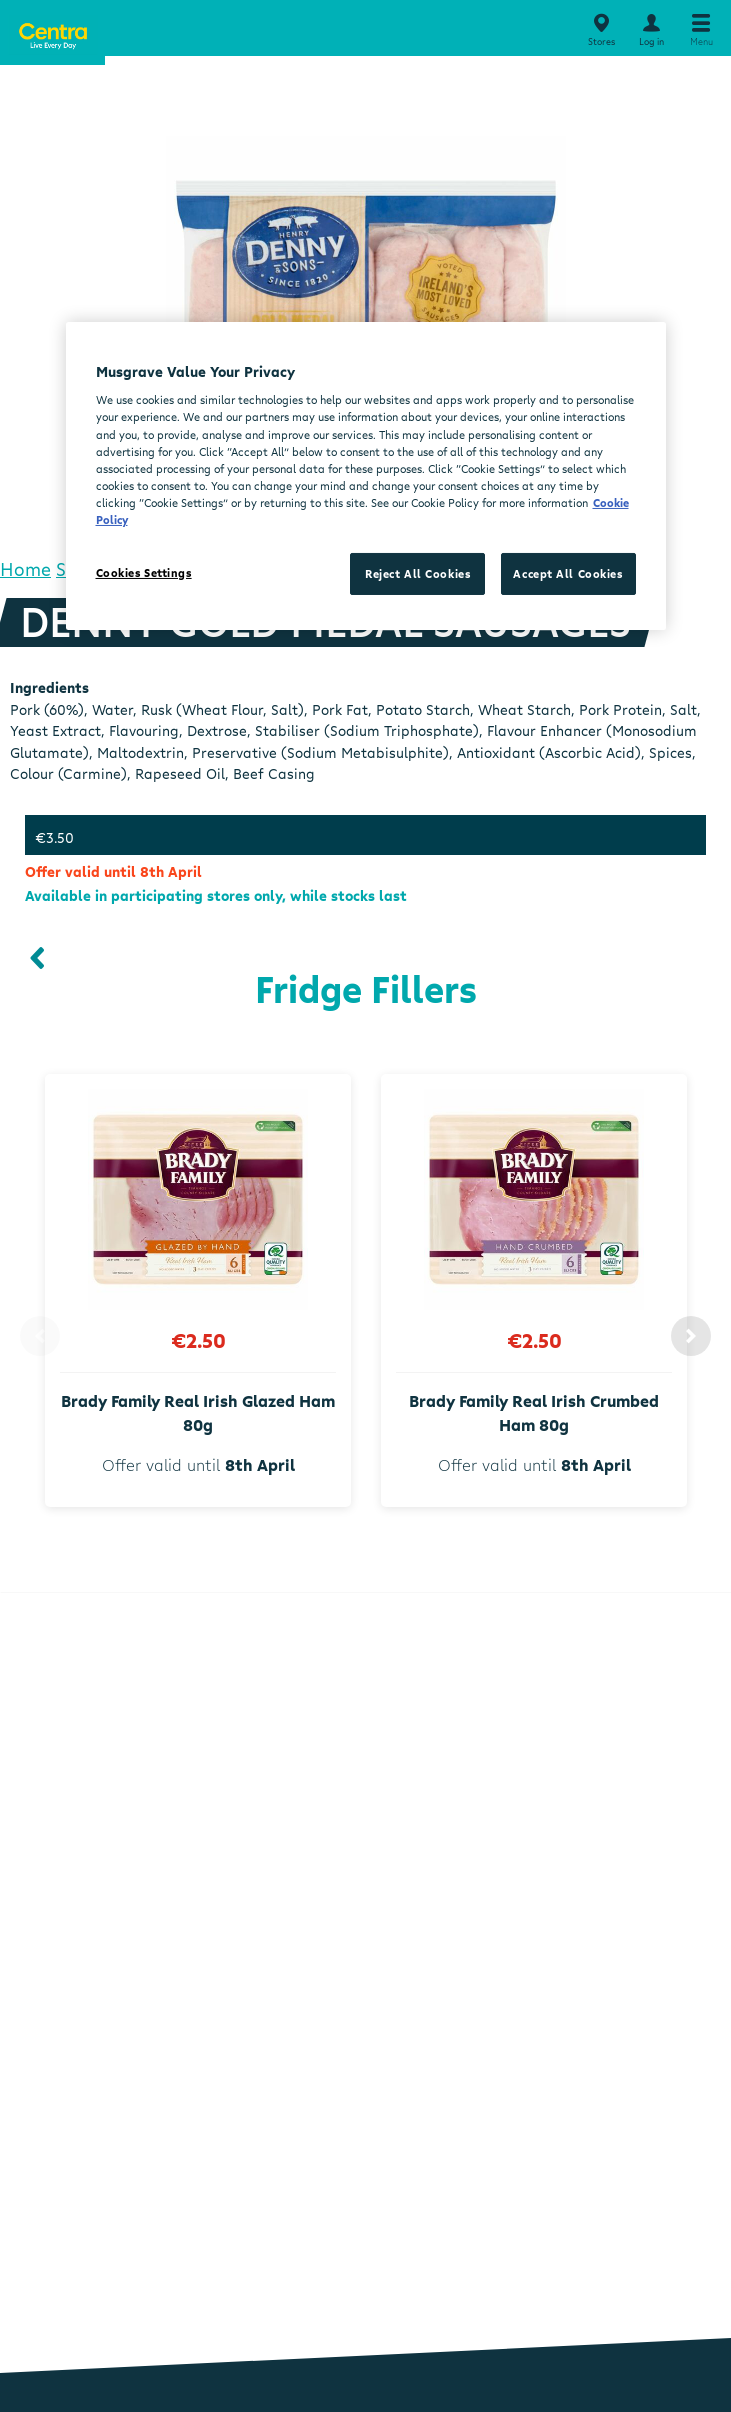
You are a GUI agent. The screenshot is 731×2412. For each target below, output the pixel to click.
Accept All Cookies (567, 573)
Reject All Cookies (417, 573)
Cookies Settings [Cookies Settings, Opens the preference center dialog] (144, 572)
